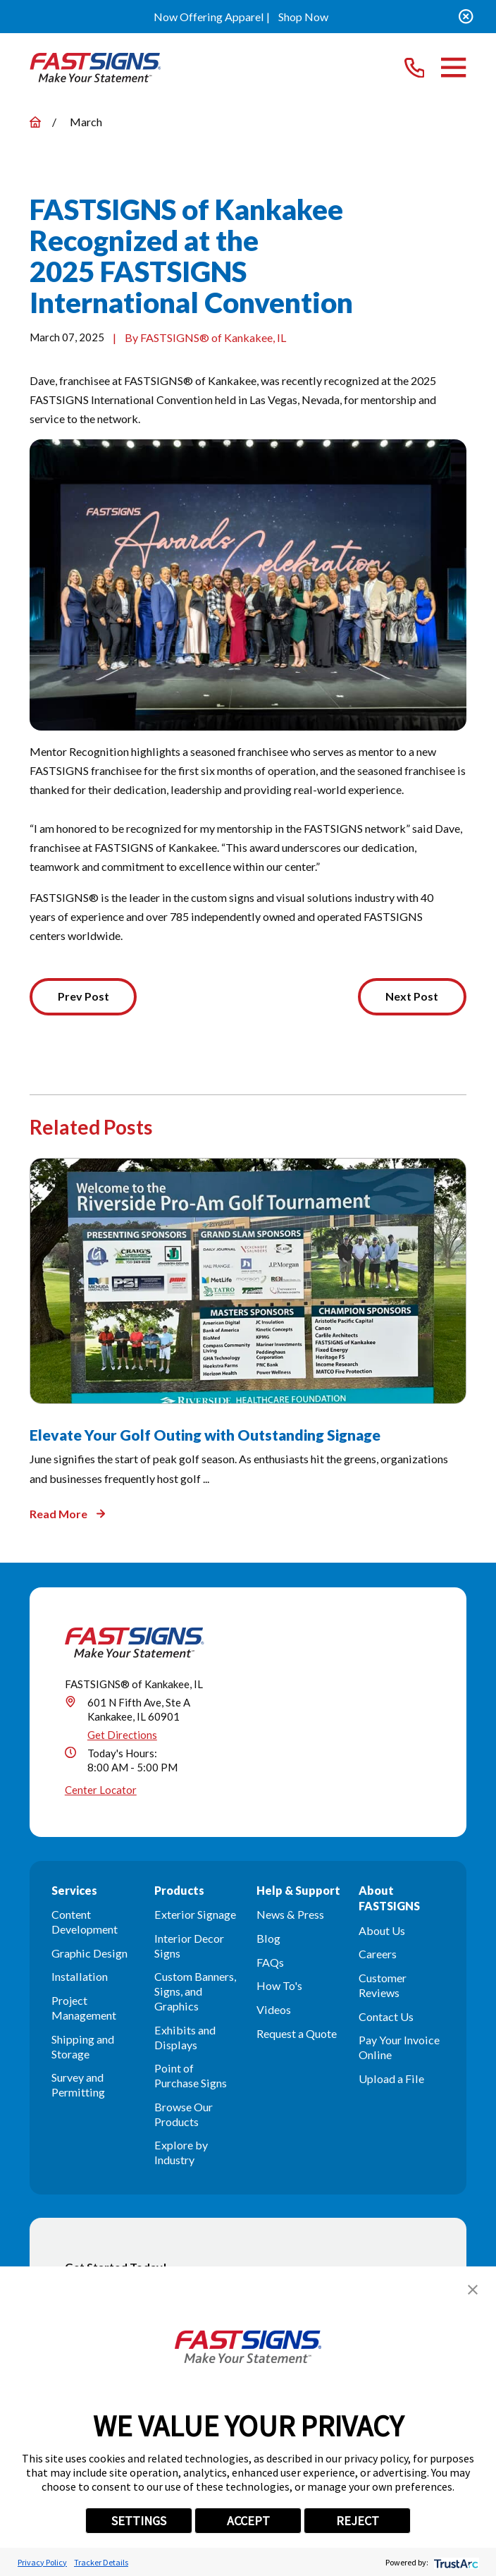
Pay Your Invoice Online (399, 2048)
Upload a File (391, 2079)
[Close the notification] (466, 16)
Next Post (411, 996)
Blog (268, 1939)
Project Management (83, 2008)
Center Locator (101, 1791)
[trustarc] (454, 2562)
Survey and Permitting (78, 2085)
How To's (279, 1986)
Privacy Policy (42, 2562)
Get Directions (122, 1735)
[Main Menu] (453, 67)
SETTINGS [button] (138, 2521)
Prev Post (84, 996)
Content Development (84, 1922)
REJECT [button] (357, 2521)
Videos (273, 2010)
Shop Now (303, 16)
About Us (382, 1931)
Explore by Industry (181, 2153)
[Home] (95, 67)
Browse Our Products (183, 2115)
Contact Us (386, 2017)
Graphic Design (89, 1953)
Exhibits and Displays (185, 2038)
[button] (473, 2290)
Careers (378, 1954)
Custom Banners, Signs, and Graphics (195, 1992)
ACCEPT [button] (248, 2521)
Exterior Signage (195, 1915)
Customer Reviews (383, 1986)
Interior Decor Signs (189, 1946)
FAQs (270, 1963)
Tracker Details (101, 2562)
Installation (79, 1977)
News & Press (290, 1915)
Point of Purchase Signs (190, 2076)
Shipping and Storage (82, 2047)
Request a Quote (296, 2034)
